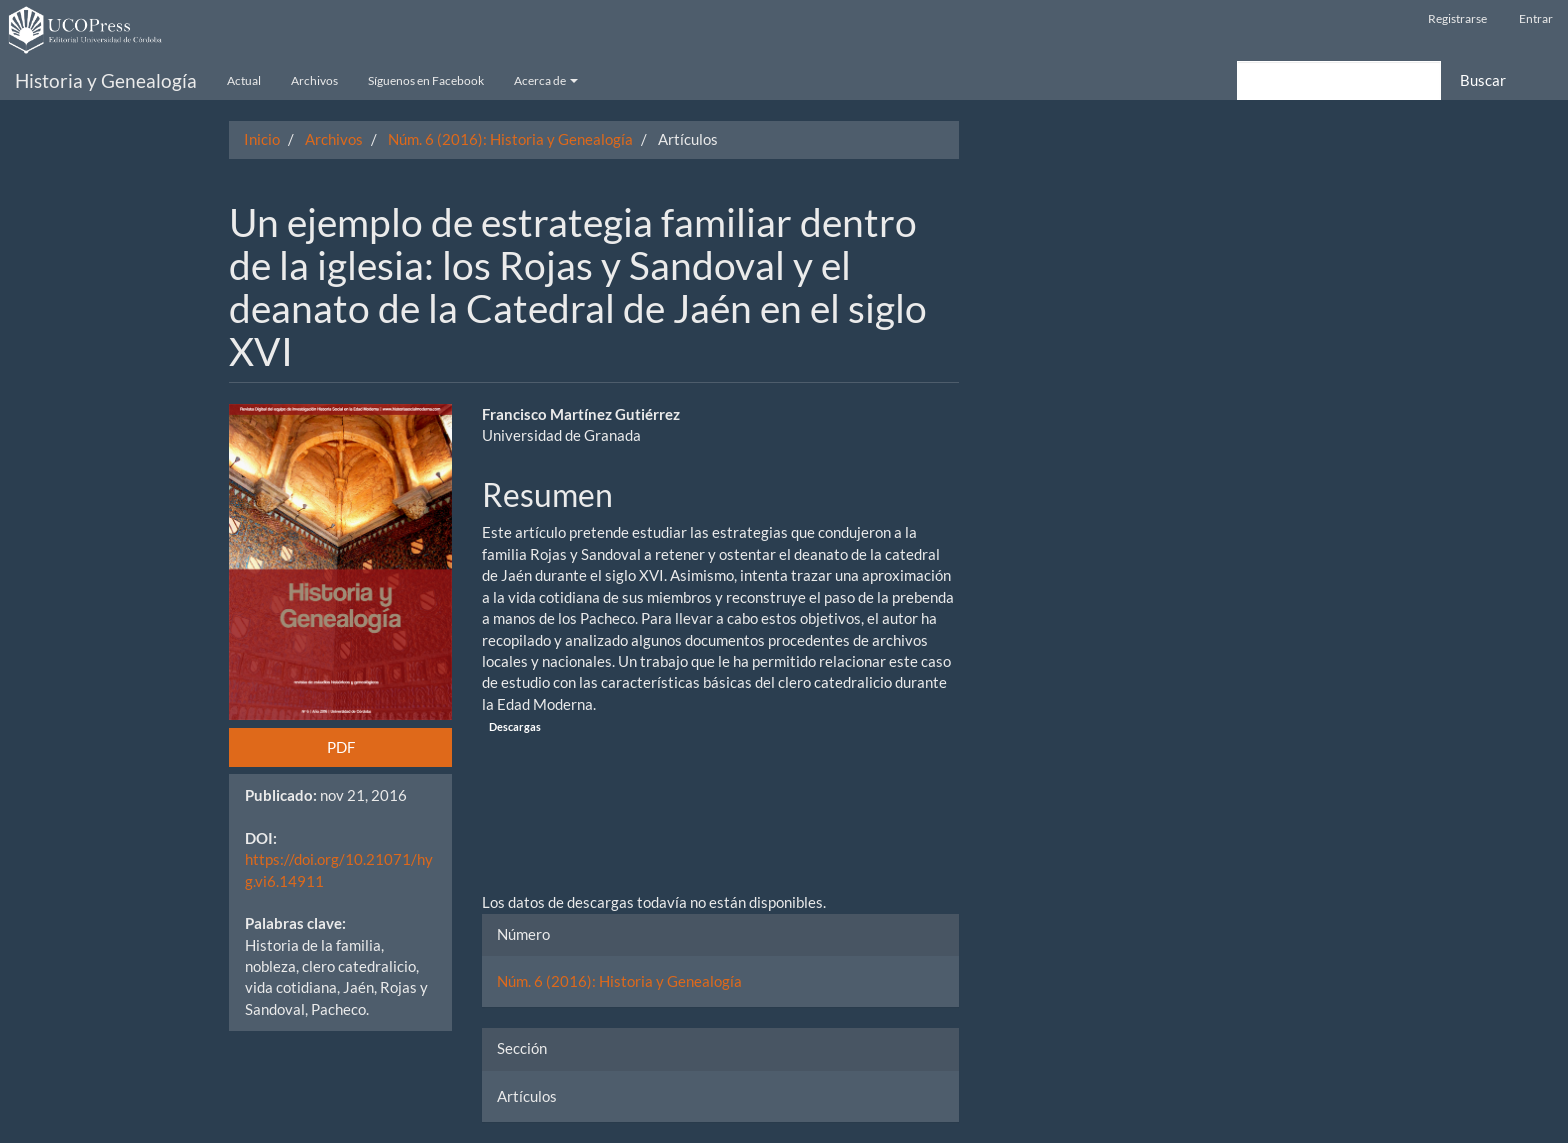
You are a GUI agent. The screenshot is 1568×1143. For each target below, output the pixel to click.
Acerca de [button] (546, 80)
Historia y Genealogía (106, 80)
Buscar (1483, 80)
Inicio (262, 139)
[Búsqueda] (1339, 80)
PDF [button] (341, 747)
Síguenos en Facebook (426, 80)
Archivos (314, 80)
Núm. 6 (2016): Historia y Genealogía (510, 139)
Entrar (1536, 18)
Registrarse (1457, 18)
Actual (244, 80)
